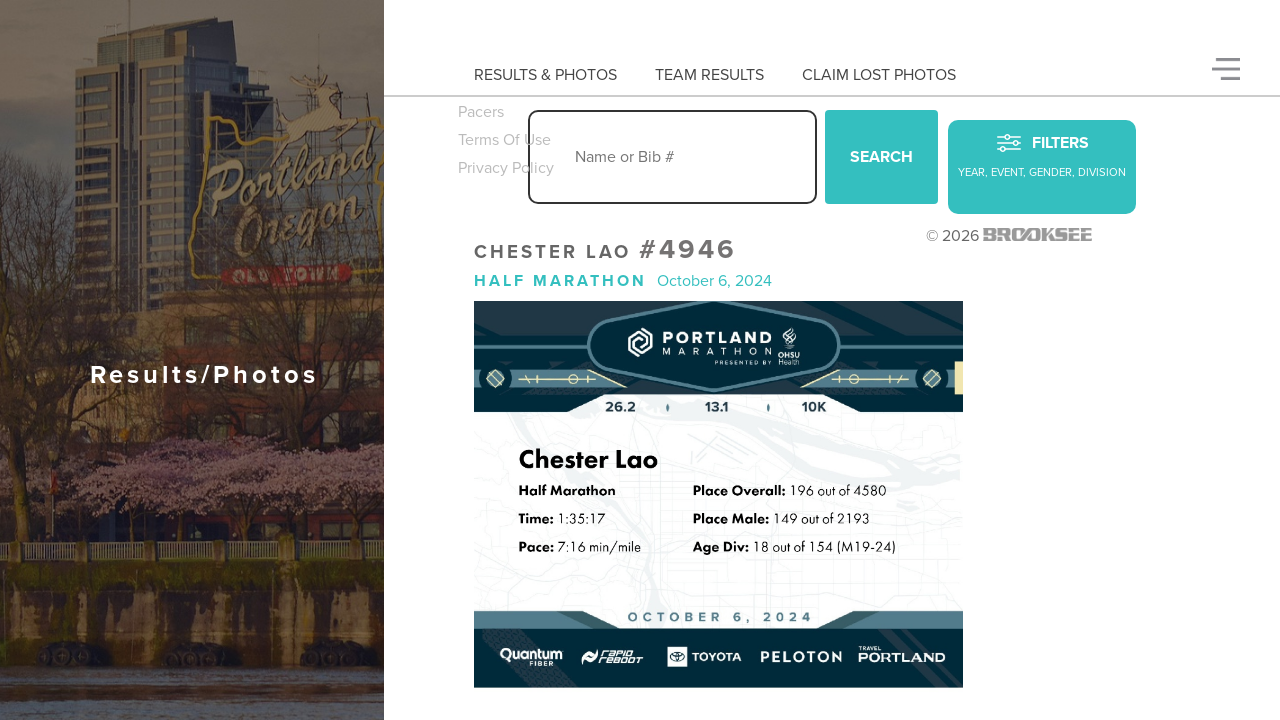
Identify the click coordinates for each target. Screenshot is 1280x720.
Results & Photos (545, 75)
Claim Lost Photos (879, 75)
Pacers (481, 112)
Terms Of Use (504, 140)
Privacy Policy (506, 168)
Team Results (709, 75)
